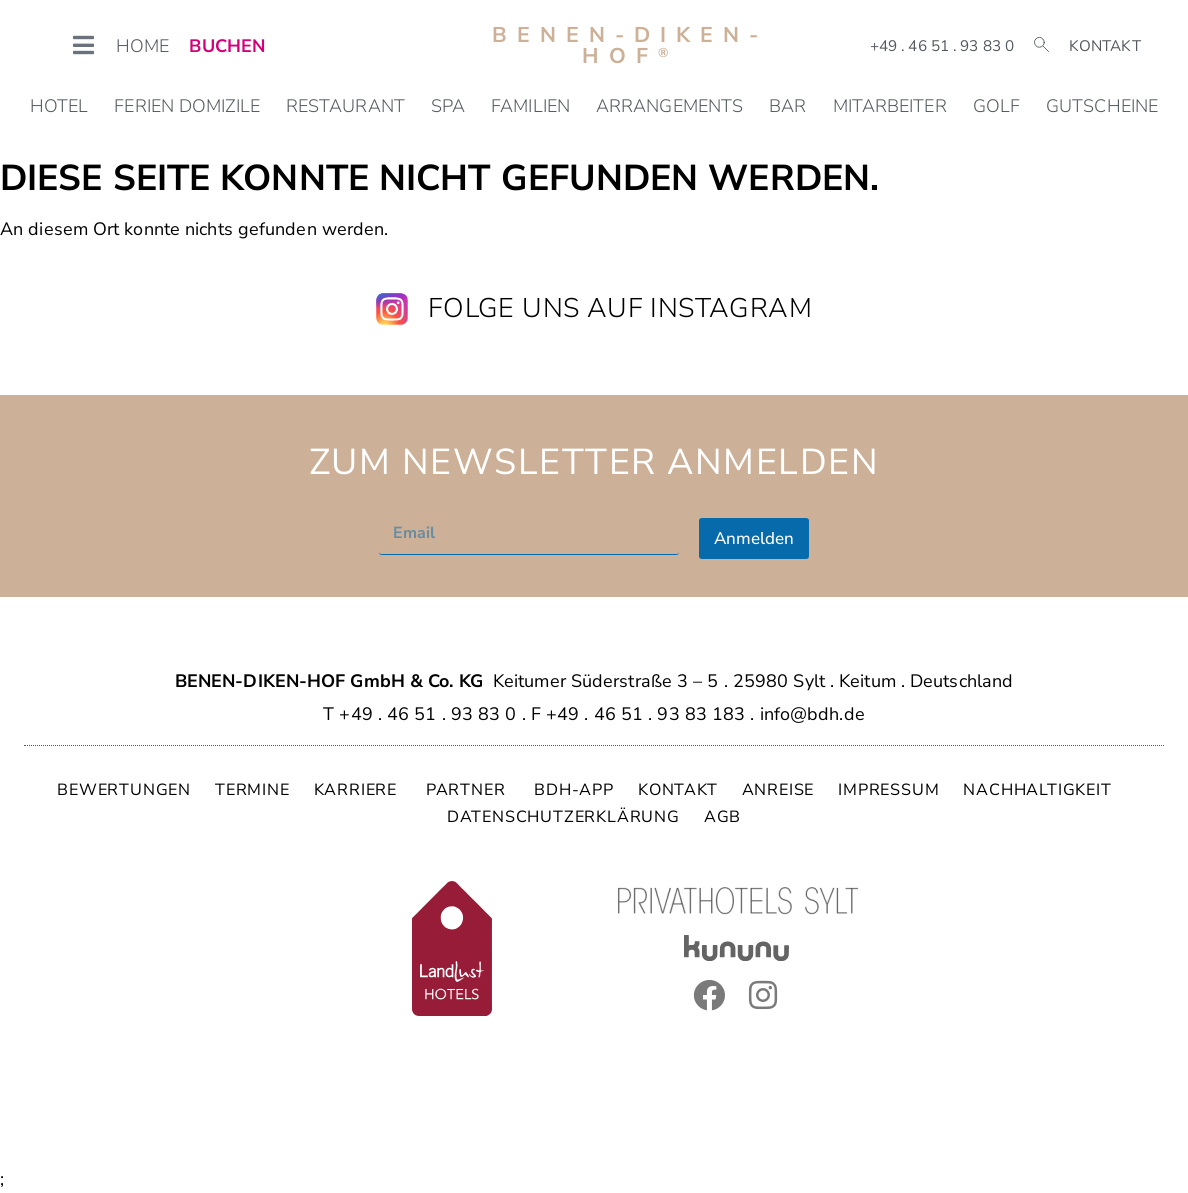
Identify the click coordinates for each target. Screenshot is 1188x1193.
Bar (787, 106)
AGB (722, 817)
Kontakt (1105, 46)
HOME (142, 46)
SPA (448, 106)
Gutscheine (1102, 106)
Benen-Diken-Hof (630, 45)
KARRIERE (358, 790)
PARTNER (468, 790)
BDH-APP (574, 790)
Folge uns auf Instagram (620, 308)
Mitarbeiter (890, 106)
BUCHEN (227, 46)
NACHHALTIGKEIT (1037, 790)
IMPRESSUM (888, 790)
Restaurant (345, 106)
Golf (996, 106)
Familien (530, 106)
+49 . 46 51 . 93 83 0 (942, 46)
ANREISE (778, 790)
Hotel (59, 106)
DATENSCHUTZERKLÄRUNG (563, 817)
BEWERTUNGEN (124, 790)
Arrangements (669, 106)
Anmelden (754, 538)
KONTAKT (678, 790)
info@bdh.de (812, 714)
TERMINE (252, 790)
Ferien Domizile (187, 106)
